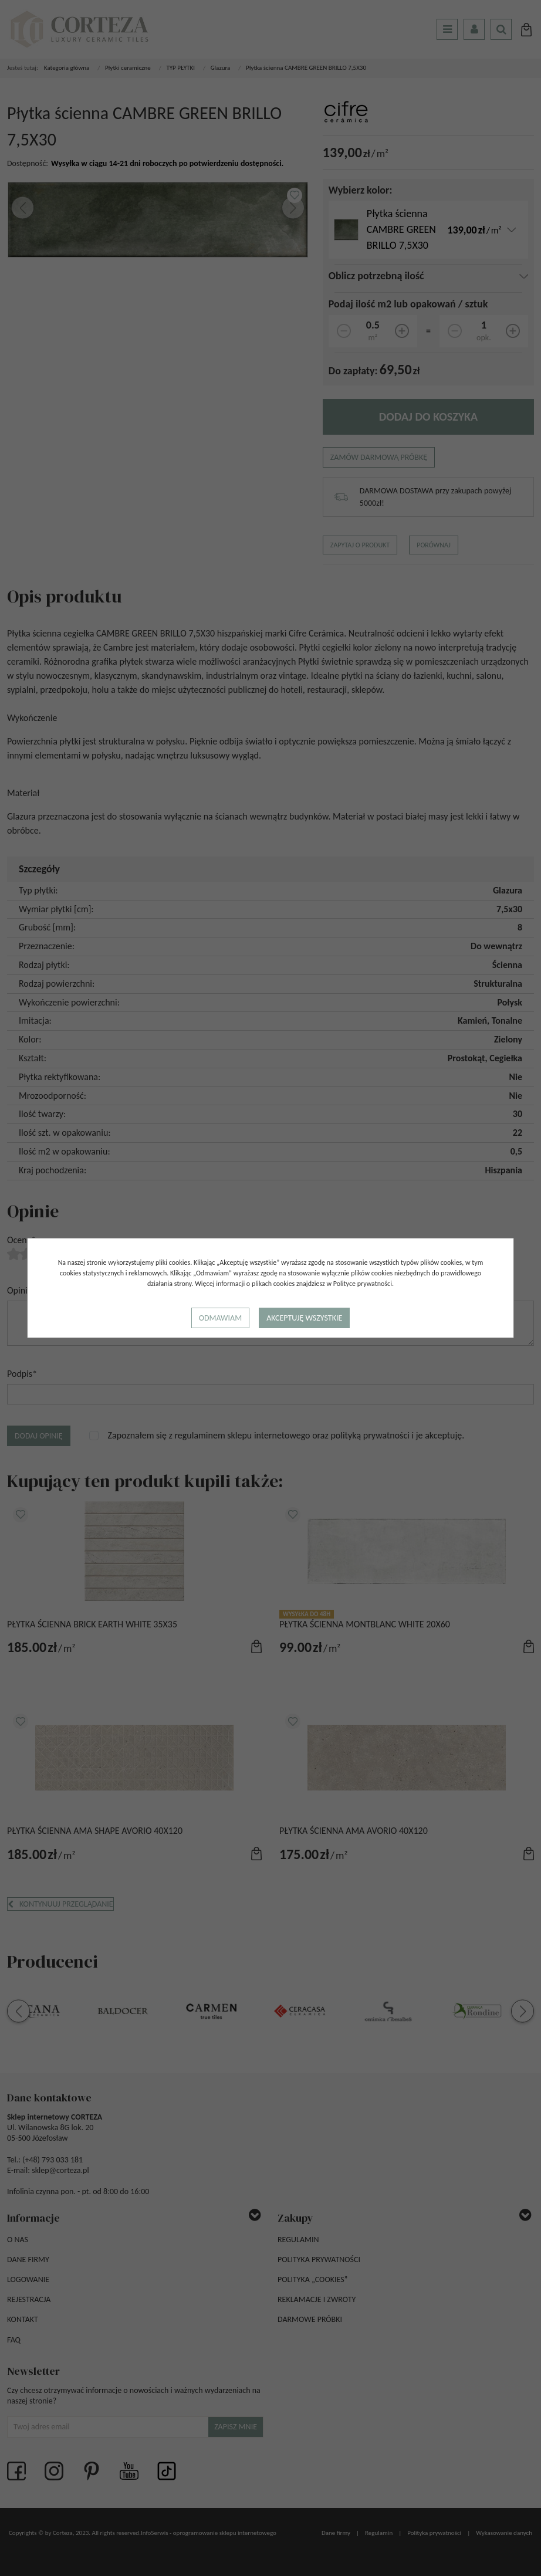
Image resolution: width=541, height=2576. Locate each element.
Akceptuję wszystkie (304, 1318)
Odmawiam (220, 1318)
